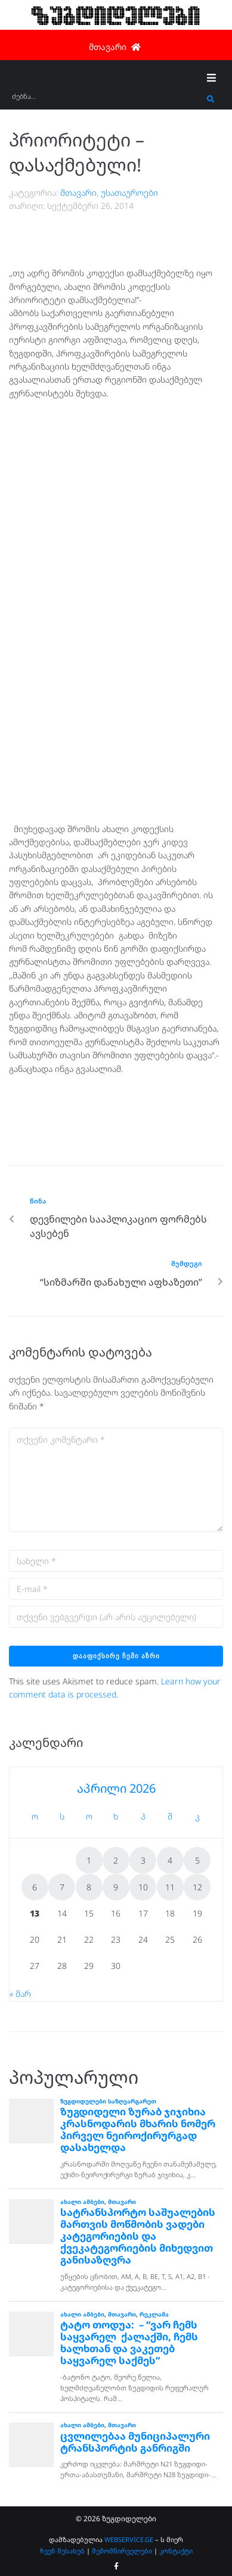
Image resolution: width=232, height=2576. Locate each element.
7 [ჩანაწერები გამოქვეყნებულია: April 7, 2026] (62, 1887)
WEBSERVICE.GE (128, 2539)
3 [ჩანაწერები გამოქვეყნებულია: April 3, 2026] (143, 1860)
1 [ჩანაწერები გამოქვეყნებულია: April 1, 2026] (88, 1860)
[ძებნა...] (106, 100)
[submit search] (211, 99)
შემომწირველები (122, 2550)
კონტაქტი (176, 2550)
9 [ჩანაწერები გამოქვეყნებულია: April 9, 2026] (115, 1887)
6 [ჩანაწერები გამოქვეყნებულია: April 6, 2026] (34, 1887)
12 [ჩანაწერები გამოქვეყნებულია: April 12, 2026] (197, 1887)
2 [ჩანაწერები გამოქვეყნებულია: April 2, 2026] (115, 1860)
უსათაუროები (129, 192)
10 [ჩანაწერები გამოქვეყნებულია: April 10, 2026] (143, 1887)
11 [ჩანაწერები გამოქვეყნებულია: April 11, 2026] (170, 1887)
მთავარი (78, 192)
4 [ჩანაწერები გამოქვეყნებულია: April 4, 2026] (170, 1860)
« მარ (20, 1993)
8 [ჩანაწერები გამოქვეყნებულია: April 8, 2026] (88, 1887)
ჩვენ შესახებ (62, 2550)
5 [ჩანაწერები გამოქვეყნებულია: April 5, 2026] (197, 1860)
